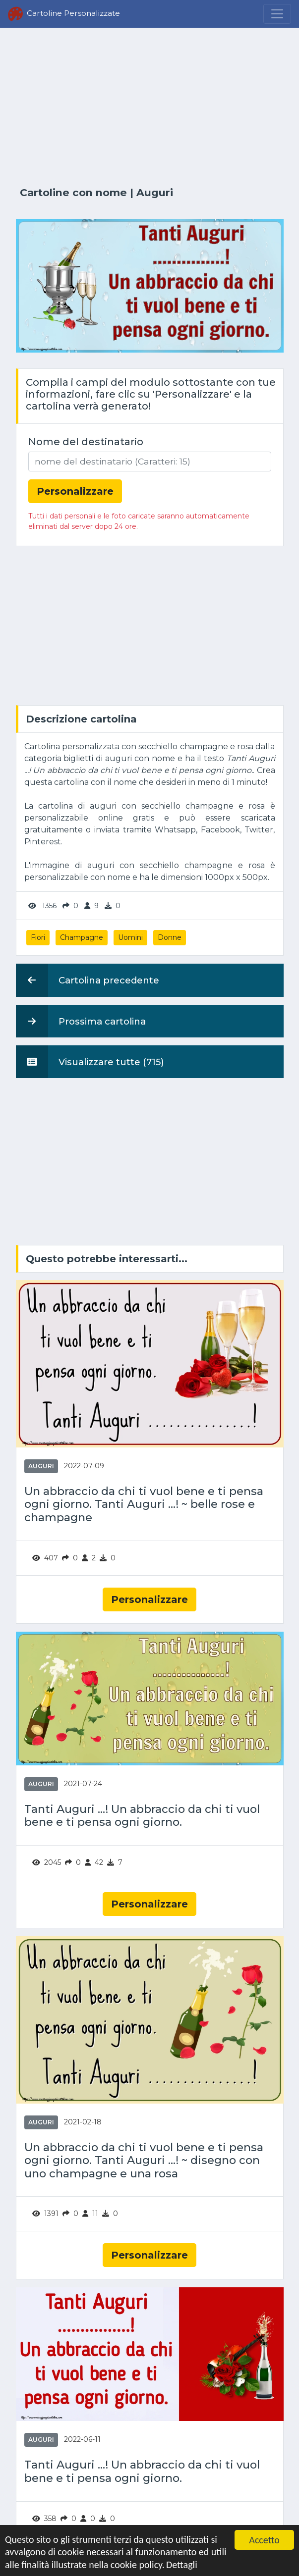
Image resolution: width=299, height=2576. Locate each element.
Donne (169, 937)
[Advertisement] (149, 107)
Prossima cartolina (81, 1021)
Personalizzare (149, 1599)
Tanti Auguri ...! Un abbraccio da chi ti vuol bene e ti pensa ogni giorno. (142, 1816)
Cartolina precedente (87, 980)
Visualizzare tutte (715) (90, 1061)
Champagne (81, 937)
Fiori (38, 937)
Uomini (130, 937)
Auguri (154, 192)
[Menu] (277, 14)
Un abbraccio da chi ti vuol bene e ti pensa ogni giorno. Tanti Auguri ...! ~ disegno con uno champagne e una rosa (143, 2160)
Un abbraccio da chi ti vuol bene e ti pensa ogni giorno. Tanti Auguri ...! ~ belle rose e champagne (143, 1504)
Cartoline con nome (73, 192)
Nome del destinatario (85, 442)
